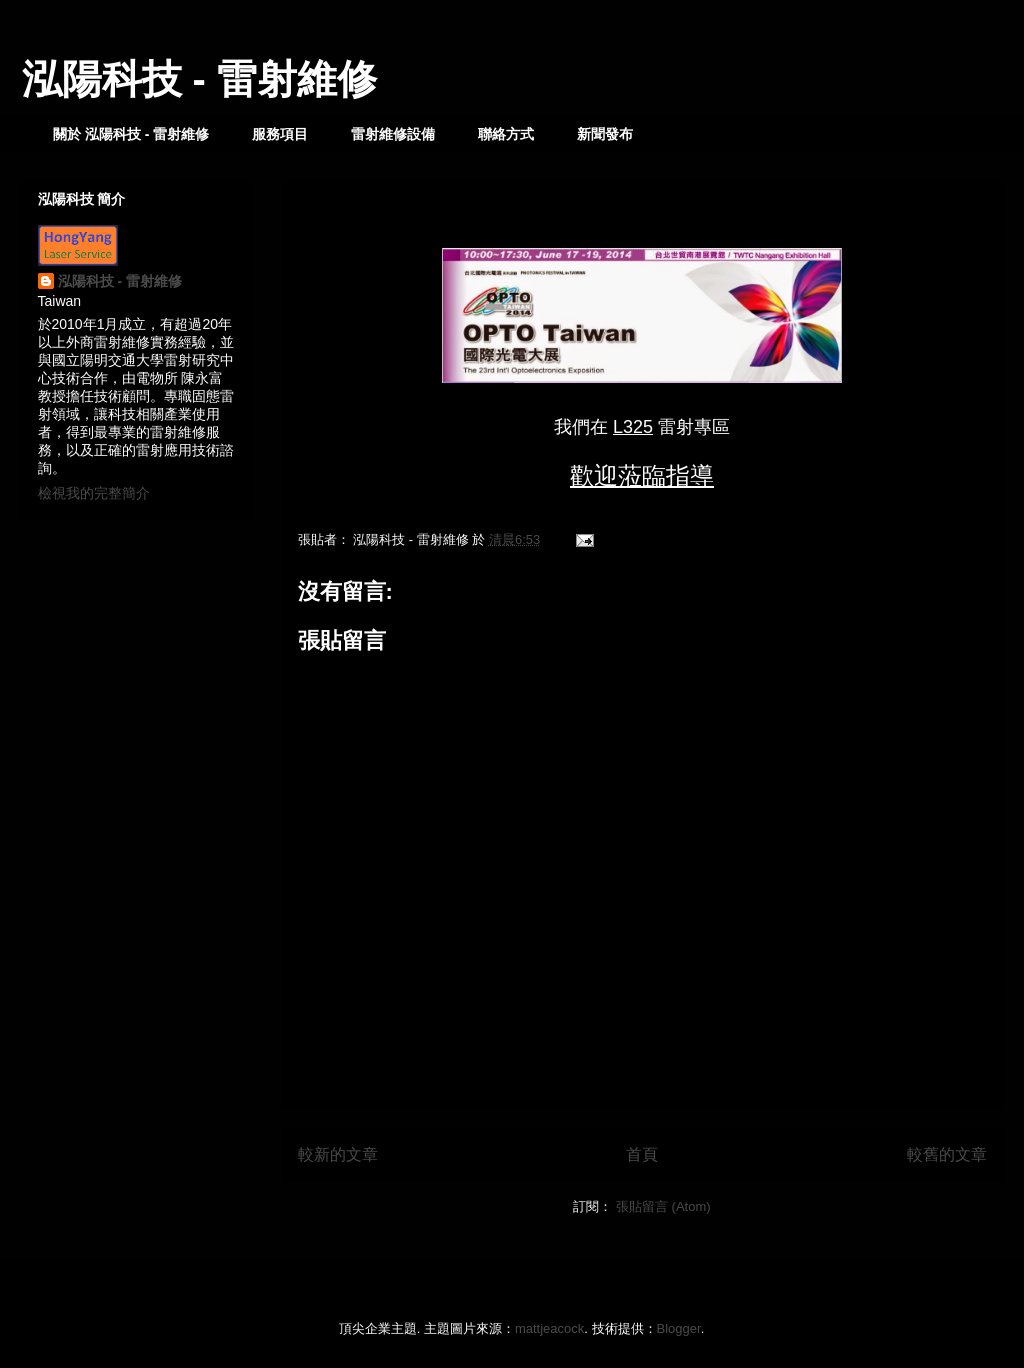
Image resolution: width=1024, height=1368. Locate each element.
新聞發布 (605, 134)
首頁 (642, 1154)
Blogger (679, 1328)
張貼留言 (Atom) (663, 1206)
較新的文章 (338, 1154)
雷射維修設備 (393, 134)
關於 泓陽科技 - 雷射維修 (131, 134)
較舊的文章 (947, 1154)
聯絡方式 (506, 134)
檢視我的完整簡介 (94, 493)
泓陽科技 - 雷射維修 (200, 79)
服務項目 (280, 134)
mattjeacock (549, 1328)
